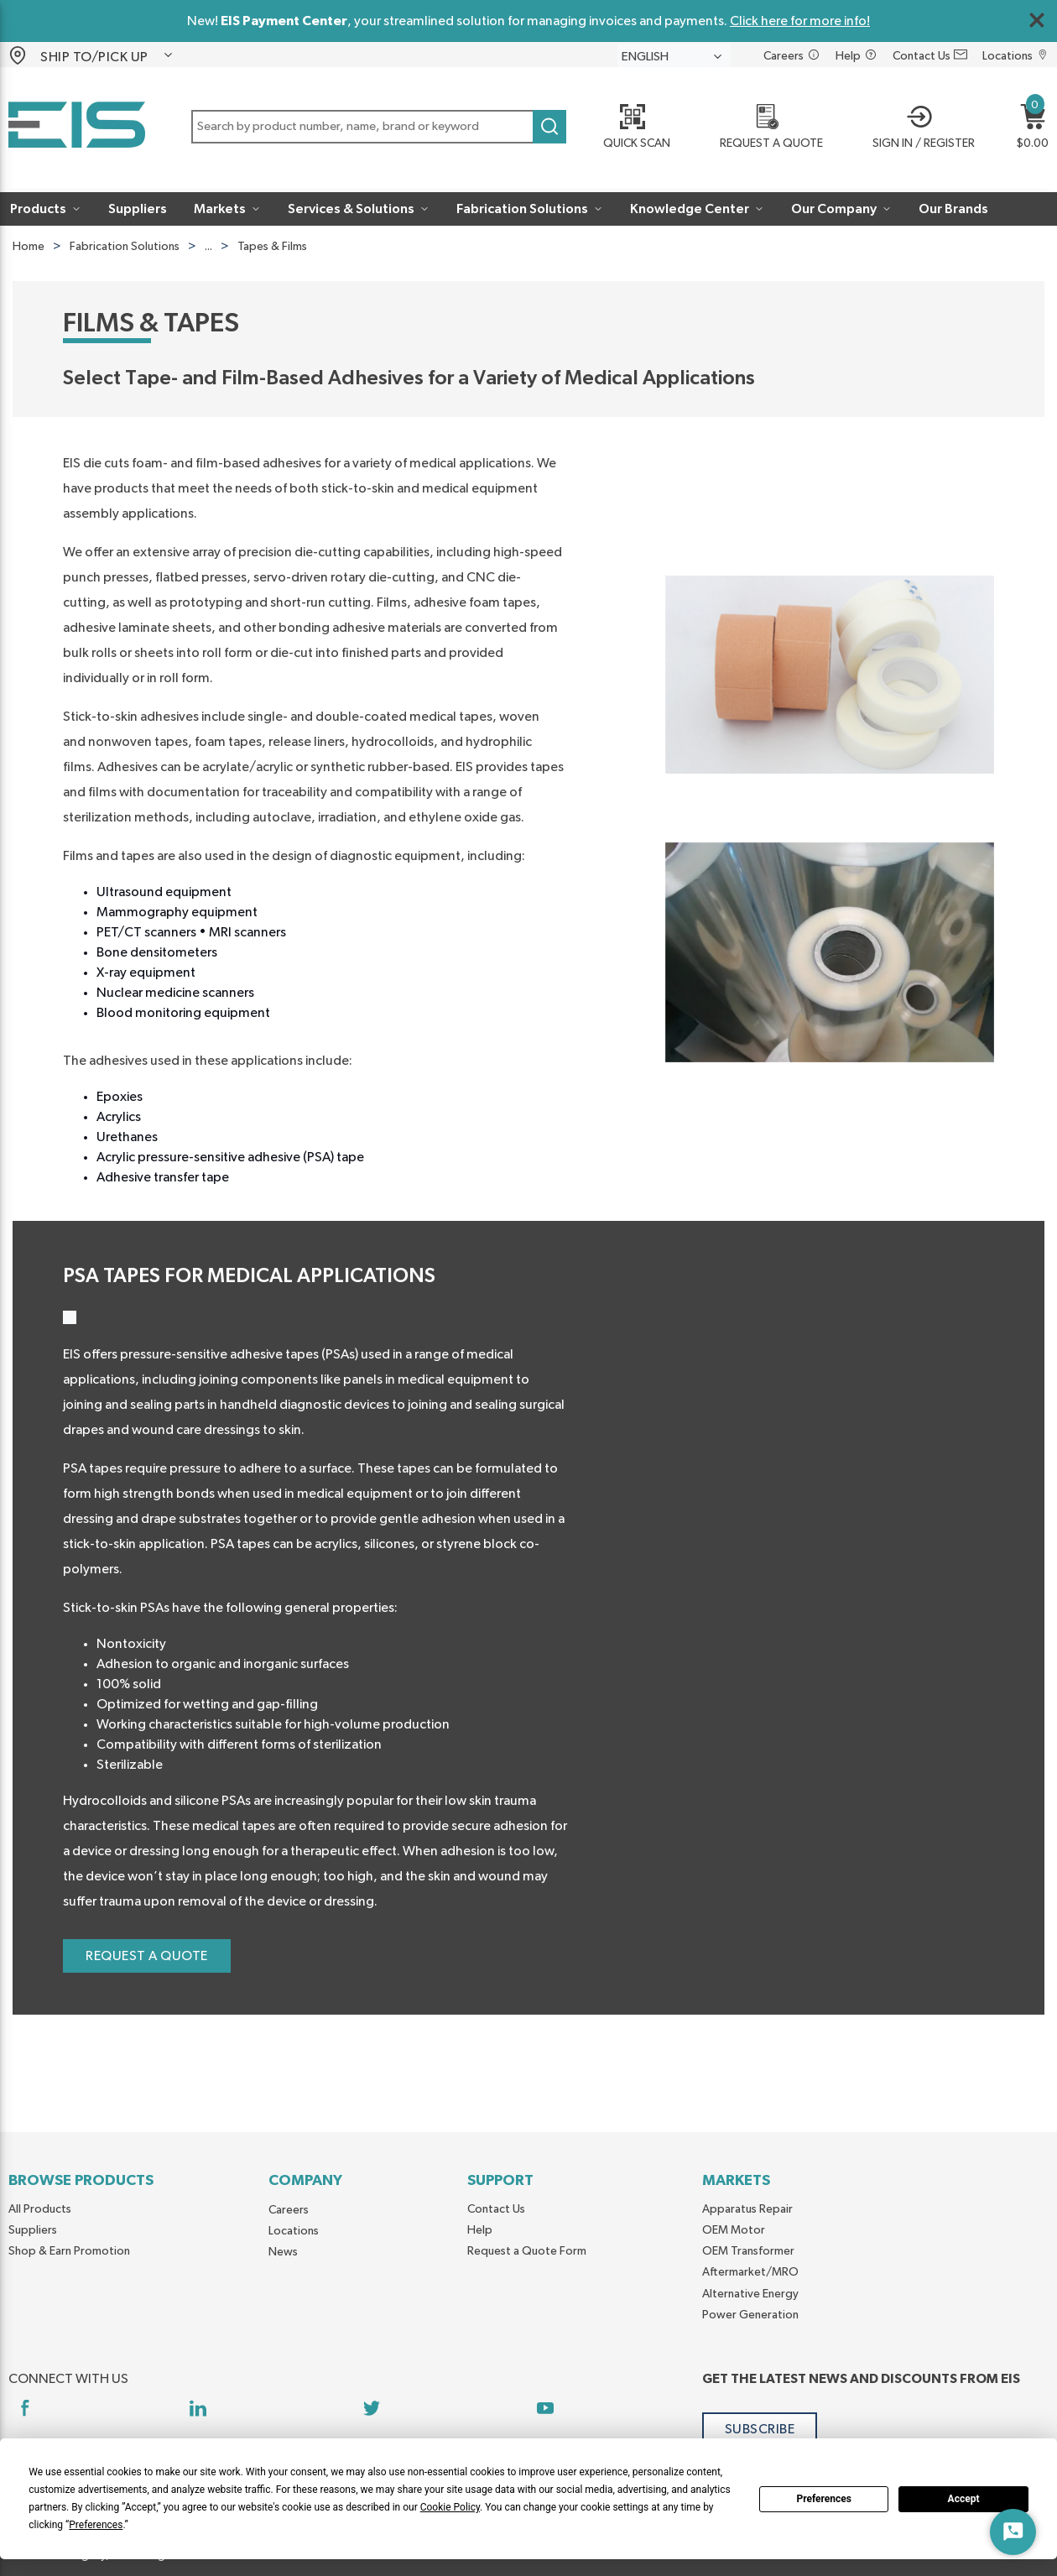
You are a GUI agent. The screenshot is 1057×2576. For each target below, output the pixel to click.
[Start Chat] (1013, 2532)
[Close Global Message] (1036, 20)
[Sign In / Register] (918, 128)
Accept (964, 2499)
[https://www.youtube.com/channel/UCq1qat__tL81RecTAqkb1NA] (544, 2407)
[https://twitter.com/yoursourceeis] (371, 2407)
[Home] (76, 128)
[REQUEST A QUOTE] (765, 128)
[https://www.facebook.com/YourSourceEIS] (24, 2407)
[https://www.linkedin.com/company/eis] (198, 2407)
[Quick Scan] (630, 128)
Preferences (823, 2499)
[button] (107, 55)
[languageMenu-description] (674, 56)
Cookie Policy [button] (450, 2507)
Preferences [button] (95, 2525)
